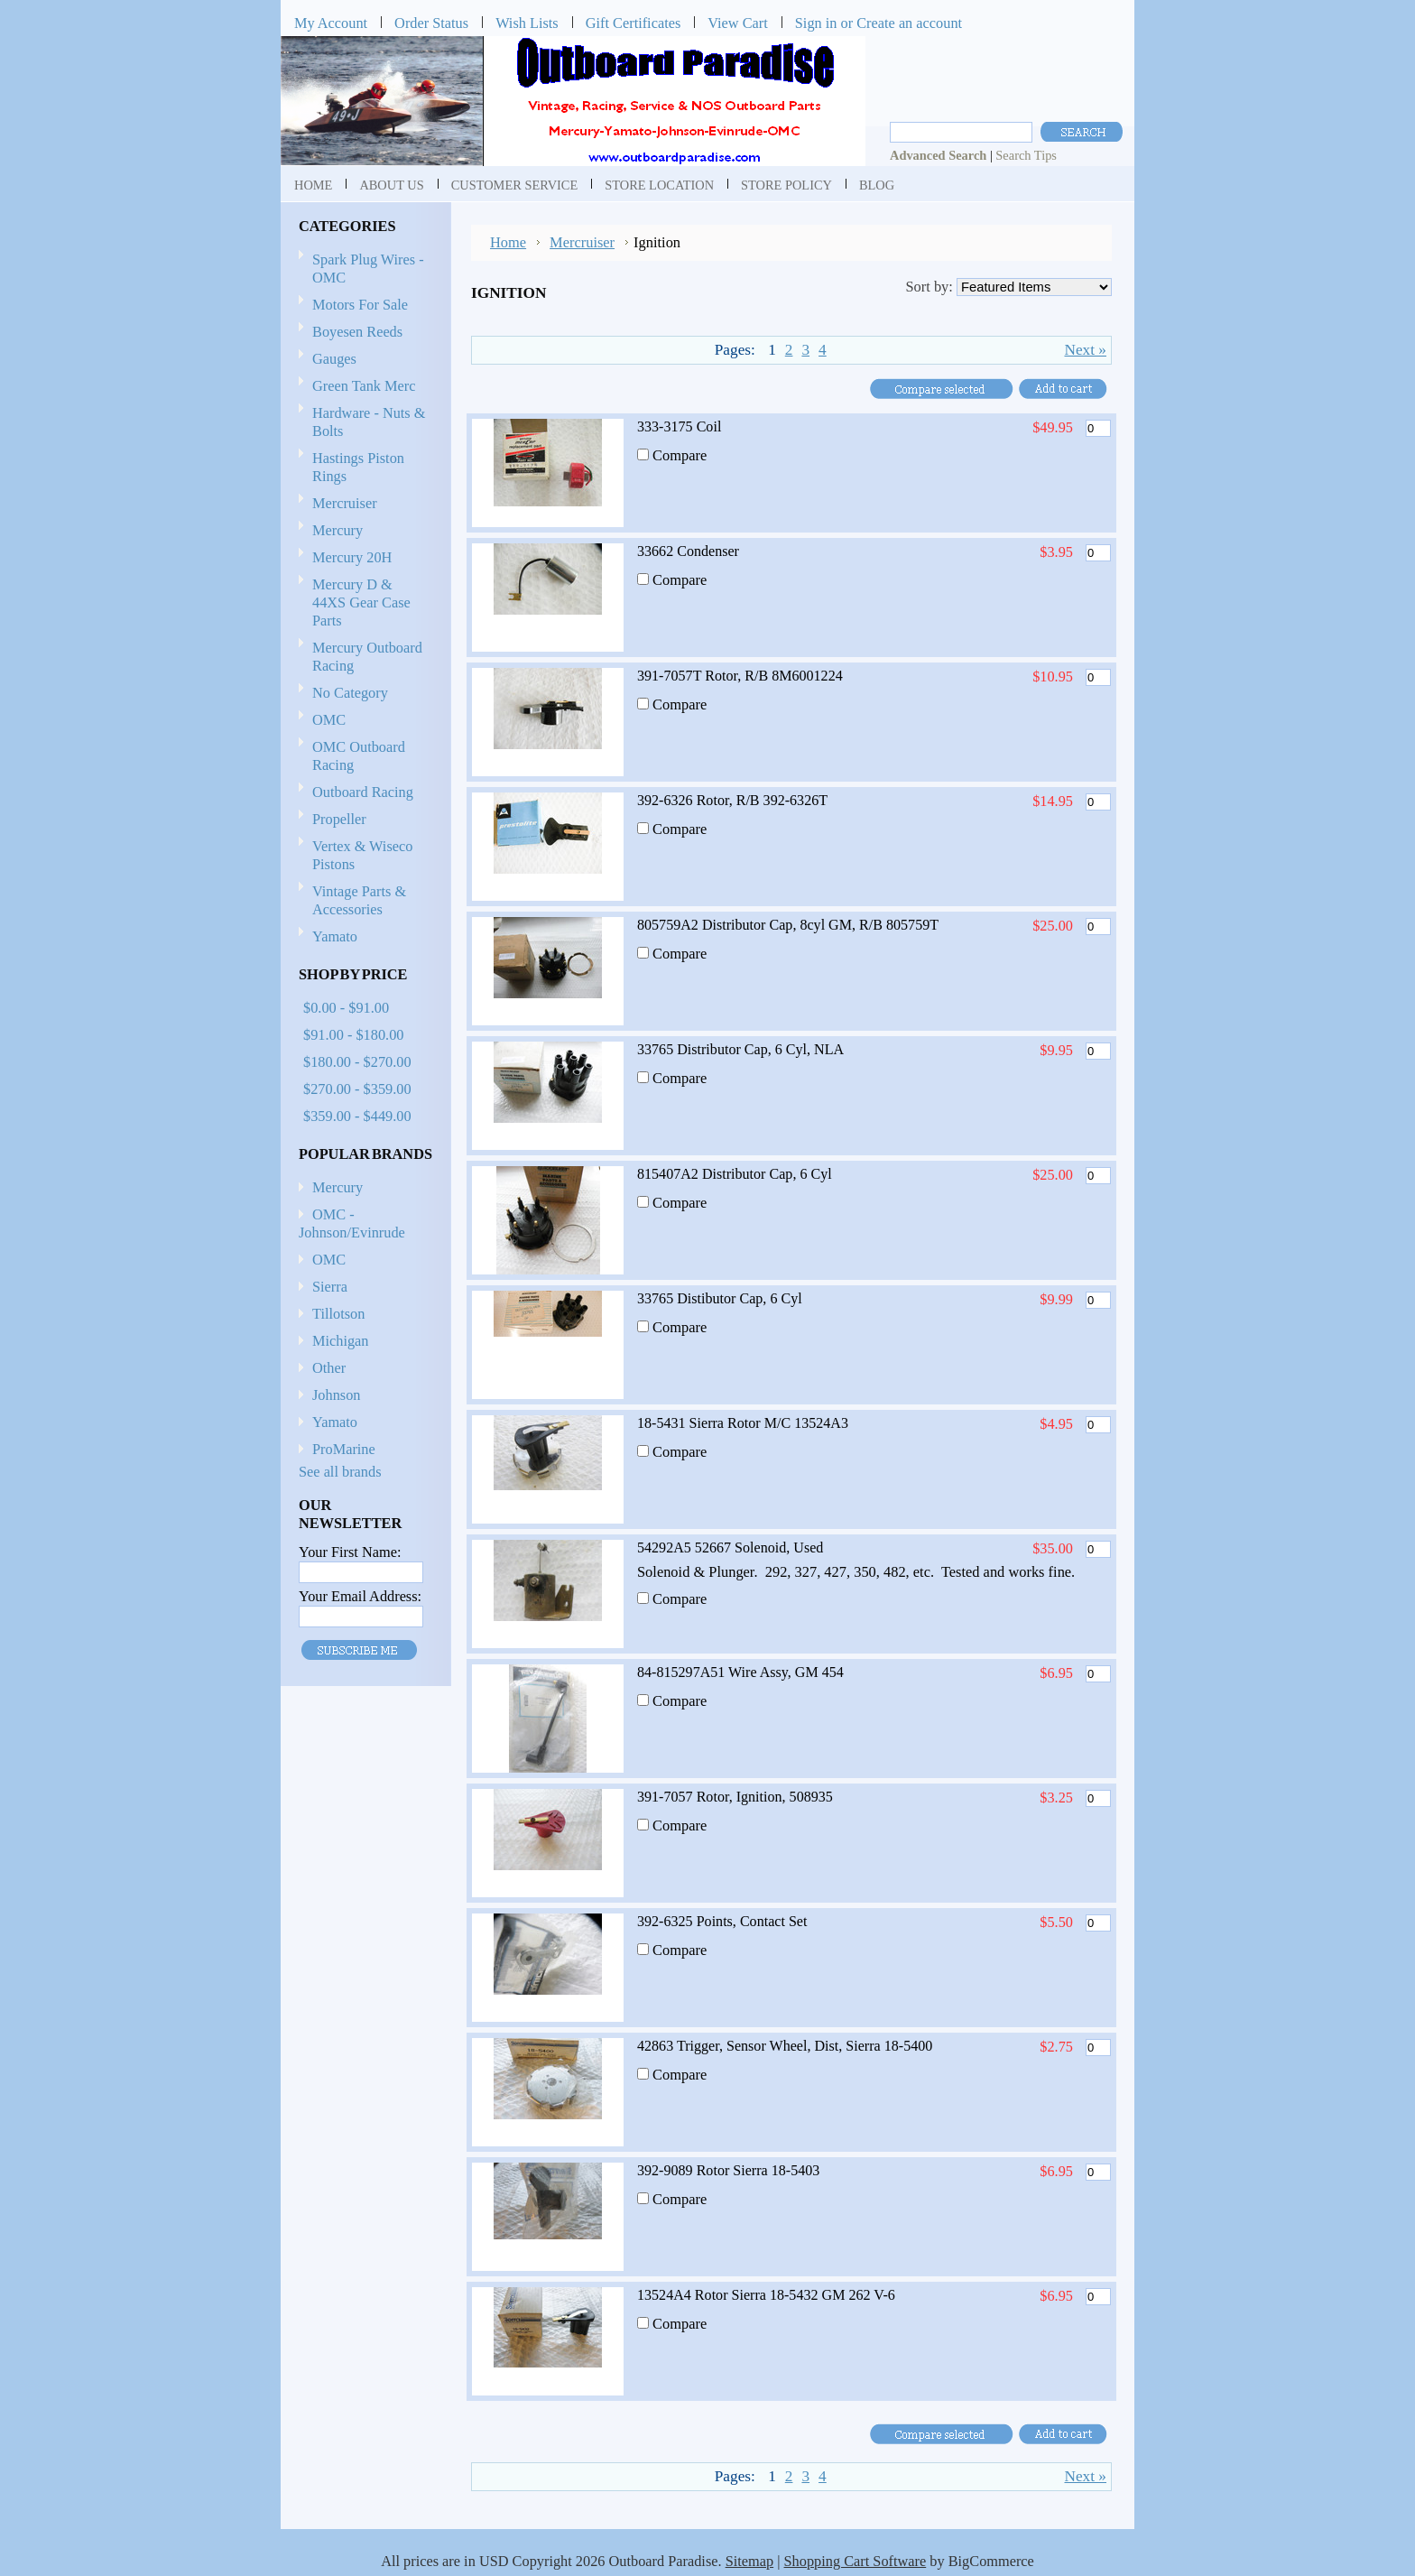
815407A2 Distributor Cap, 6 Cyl (734, 1173)
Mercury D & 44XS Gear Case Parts (361, 602)
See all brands (340, 1471)
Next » (1085, 349)
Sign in (816, 23)
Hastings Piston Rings (358, 467)
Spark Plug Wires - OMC (368, 268)
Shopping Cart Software (855, 2561)
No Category (350, 692)
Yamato (334, 936)
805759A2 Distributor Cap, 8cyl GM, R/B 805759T (788, 924)
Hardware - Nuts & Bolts (368, 422)
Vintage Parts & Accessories (359, 900)
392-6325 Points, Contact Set (722, 1921)
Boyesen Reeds (357, 331)
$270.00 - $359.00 (357, 1089)
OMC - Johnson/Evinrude (352, 1223)
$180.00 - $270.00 (357, 1061)
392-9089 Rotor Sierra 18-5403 (728, 2170)
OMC (363, 720)
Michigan (340, 1340)
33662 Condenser (688, 551)
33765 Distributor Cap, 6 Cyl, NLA (740, 1049)
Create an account (909, 23)
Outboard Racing (362, 792)
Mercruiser (363, 504)
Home (508, 242)
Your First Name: (350, 1552)
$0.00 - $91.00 (346, 1007)
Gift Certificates (633, 23)
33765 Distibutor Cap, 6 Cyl (719, 1298)
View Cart (738, 23)
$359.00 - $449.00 (357, 1116)
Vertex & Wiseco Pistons (362, 855)
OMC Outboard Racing (358, 756)
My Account (330, 23)
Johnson (336, 1395)
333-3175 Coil (679, 426)
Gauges (334, 358)
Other (329, 1367)
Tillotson (338, 1313)
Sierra (329, 1286)
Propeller (363, 820)
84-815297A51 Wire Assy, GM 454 (740, 1672)
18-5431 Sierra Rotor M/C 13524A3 (742, 1423)
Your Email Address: (360, 1596)
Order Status (431, 23)
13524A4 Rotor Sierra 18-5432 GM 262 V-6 (766, 2295)
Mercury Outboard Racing (367, 656)
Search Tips (1026, 155)
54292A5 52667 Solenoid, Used (730, 1547)
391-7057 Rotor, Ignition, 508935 (735, 1796)
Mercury (363, 531)
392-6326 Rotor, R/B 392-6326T (732, 800)
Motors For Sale (360, 304)
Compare (679, 455)
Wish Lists (527, 23)
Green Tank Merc (364, 385)
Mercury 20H (352, 557)
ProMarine (343, 1449)
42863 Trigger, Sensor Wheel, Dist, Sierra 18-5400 (784, 2045)
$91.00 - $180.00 (353, 1034)
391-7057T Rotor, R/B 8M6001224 (740, 675)
